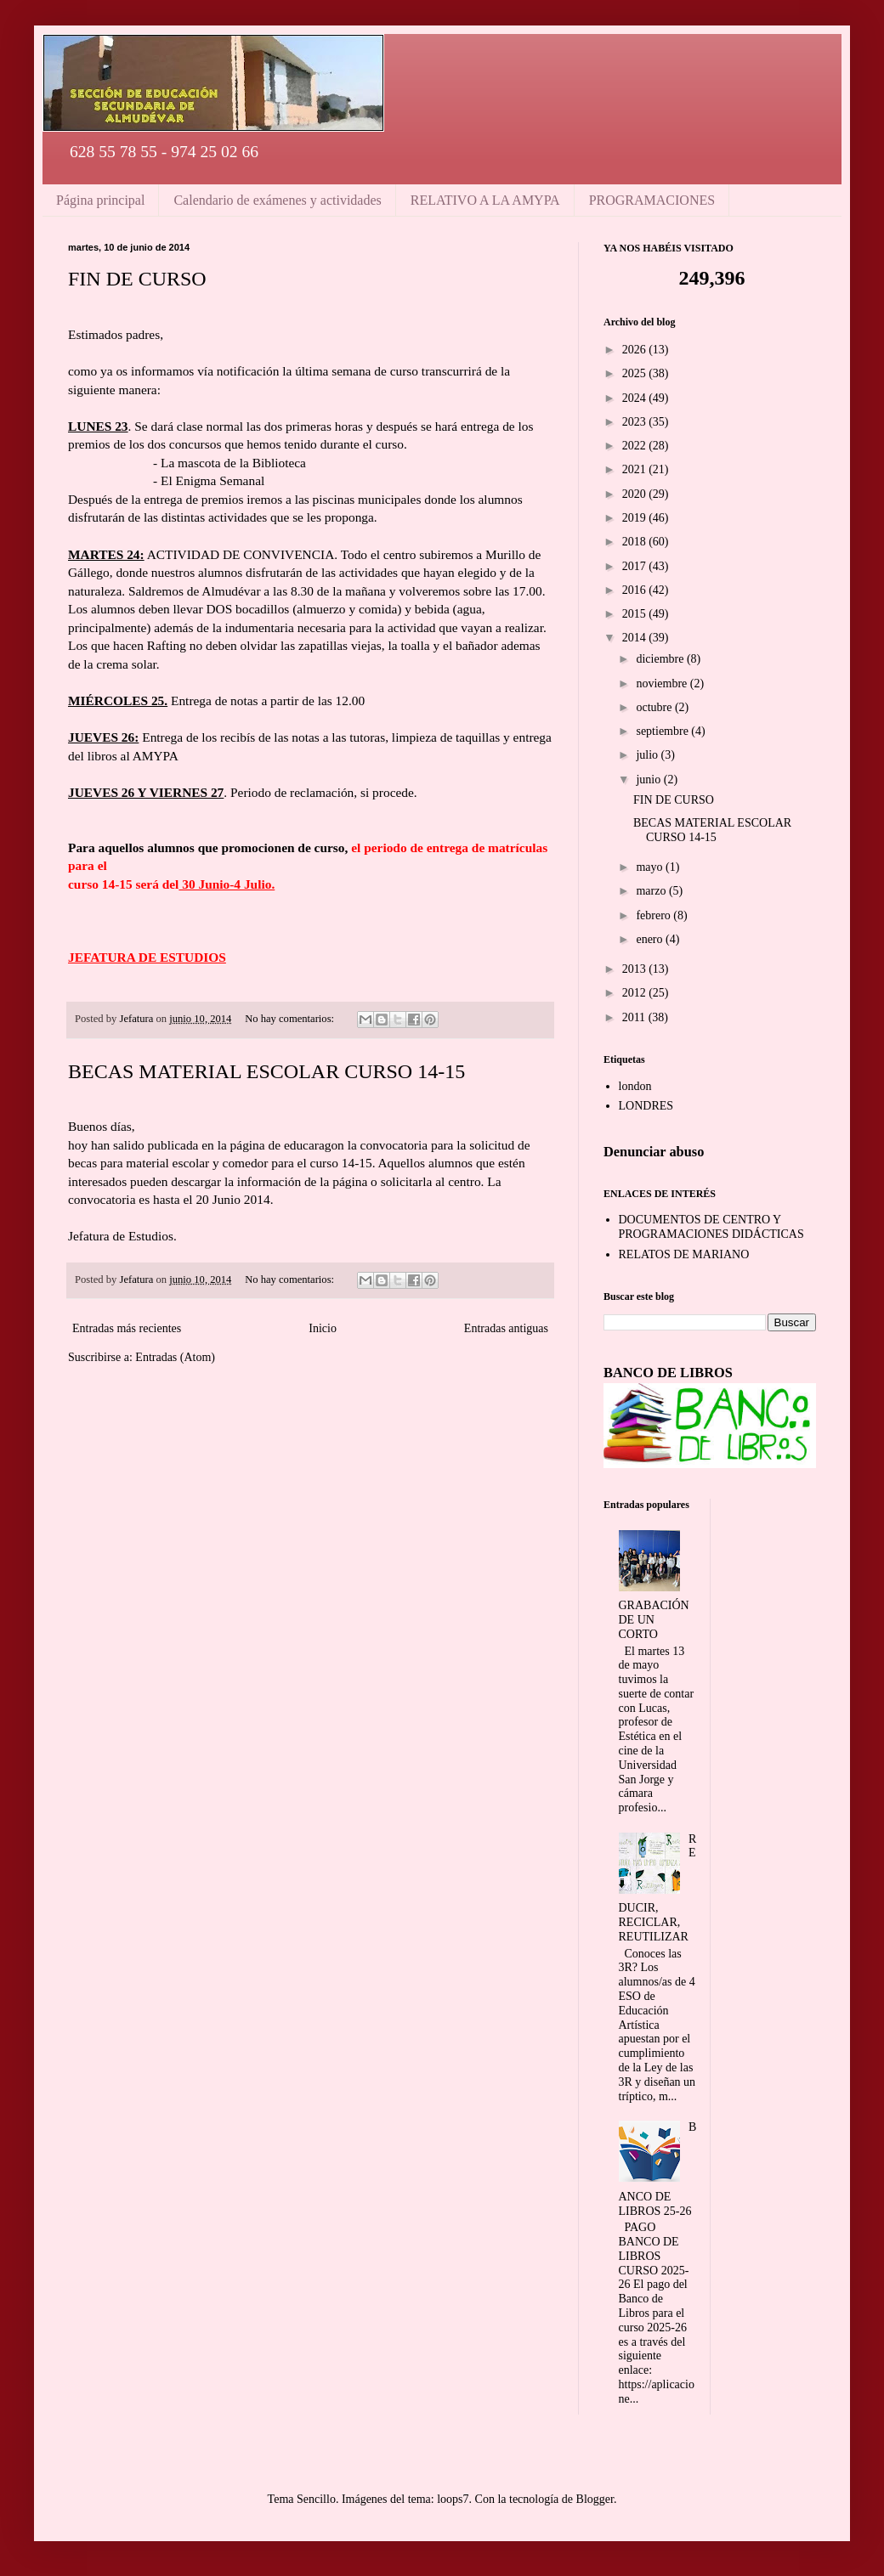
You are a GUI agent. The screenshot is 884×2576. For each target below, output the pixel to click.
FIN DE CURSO (137, 279)
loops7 (452, 2499)
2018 (635, 541)
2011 (635, 1017)
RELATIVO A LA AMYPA (485, 200)
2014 (635, 637)
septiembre (663, 731)
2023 (635, 421)
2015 (635, 613)
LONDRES (646, 1105)
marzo (652, 890)
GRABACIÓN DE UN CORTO (654, 1620)
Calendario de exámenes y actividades (277, 200)
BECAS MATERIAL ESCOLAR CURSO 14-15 (266, 1071)
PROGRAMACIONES (652, 200)
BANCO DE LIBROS (668, 1372)
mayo (651, 867)
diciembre (661, 658)
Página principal (100, 200)
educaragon (314, 1145)
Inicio (323, 1328)
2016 (635, 590)
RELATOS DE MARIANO (684, 1254)
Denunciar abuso (654, 1152)
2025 (635, 373)
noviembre (662, 683)
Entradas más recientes (126, 1328)
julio (648, 755)
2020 (635, 494)
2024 (635, 398)
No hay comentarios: (291, 1019)
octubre (655, 707)
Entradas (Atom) (175, 1357)
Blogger (595, 2499)
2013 (635, 969)
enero (651, 939)
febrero (654, 915)
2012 (635, 992)
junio (649, 779)
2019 (635, 517)
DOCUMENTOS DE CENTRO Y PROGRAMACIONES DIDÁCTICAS (711, 1226)
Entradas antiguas (506, 1328)
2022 (635, 445)
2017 (635, 566)
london (635, 1086)
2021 (635, 469)
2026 (635, 349)
